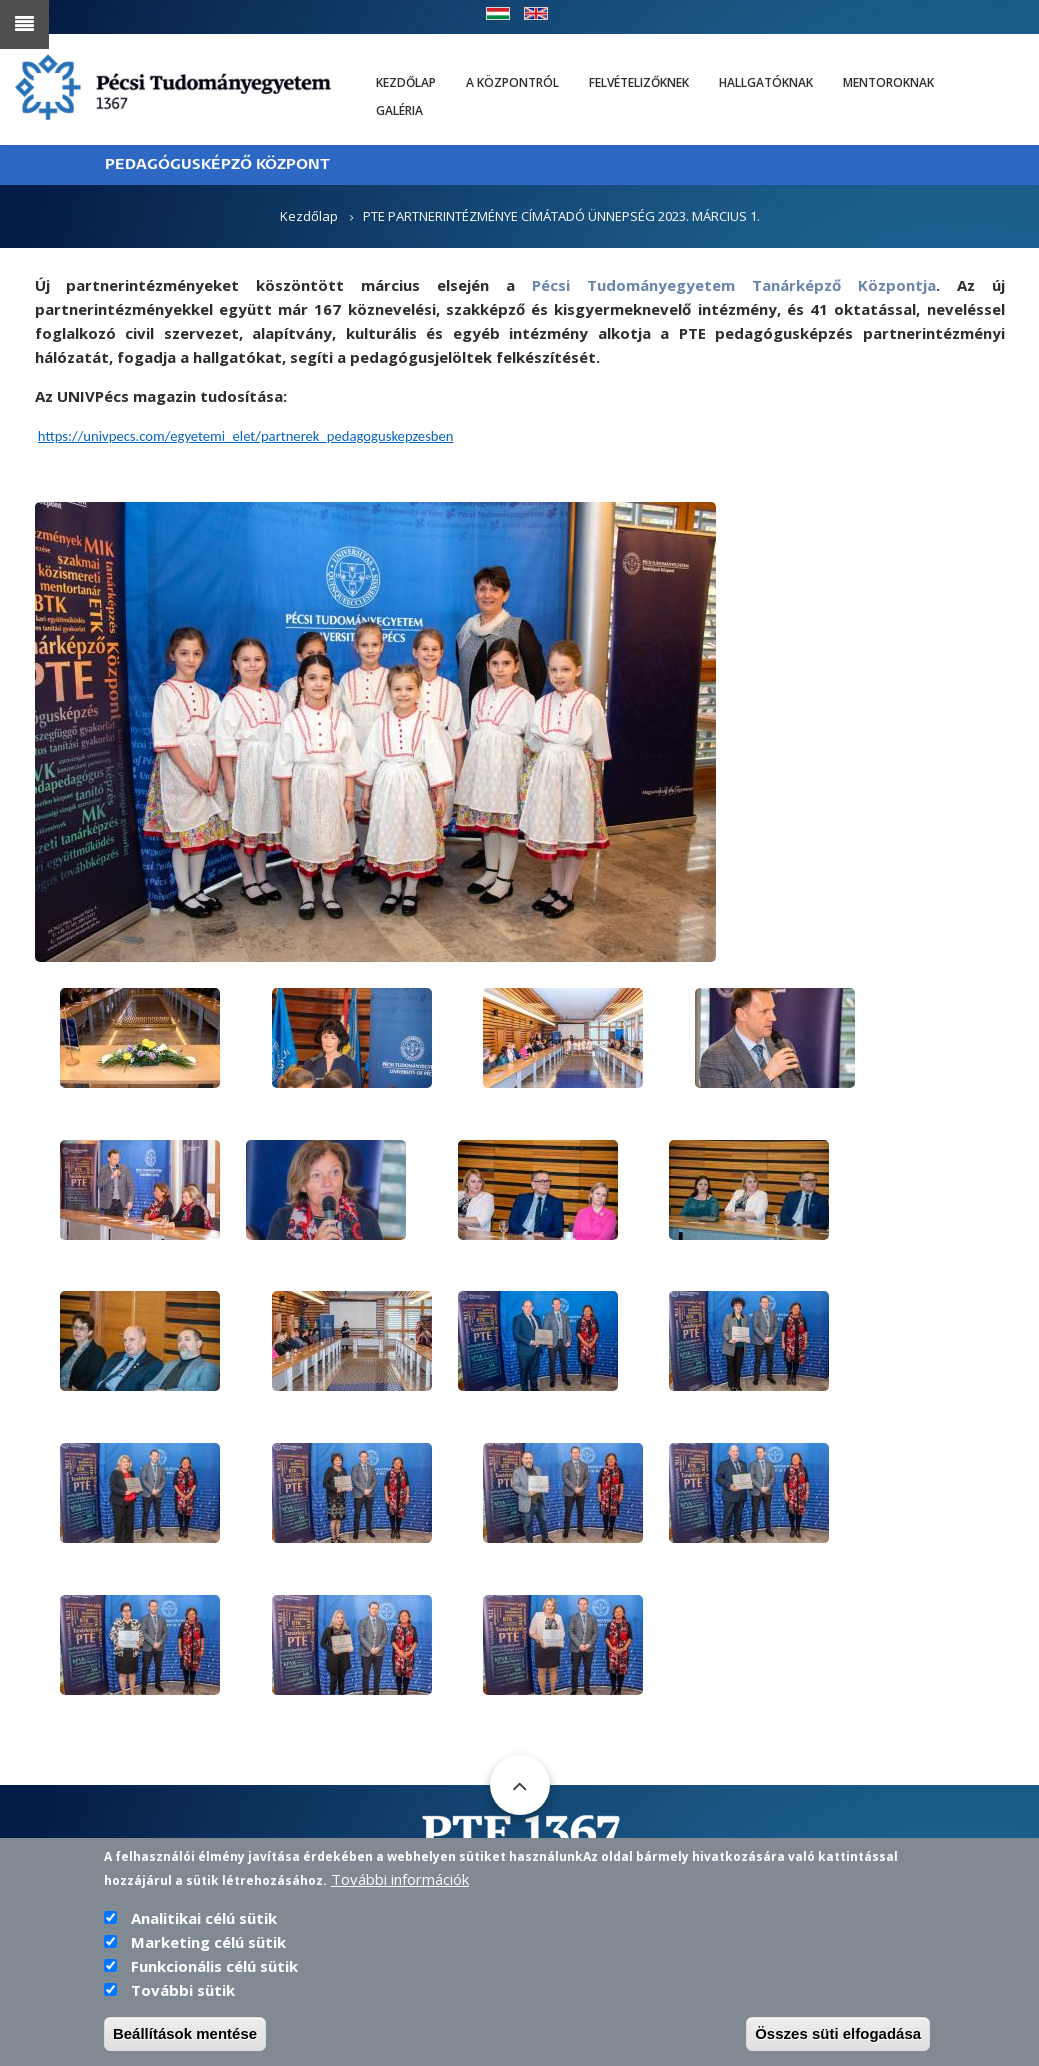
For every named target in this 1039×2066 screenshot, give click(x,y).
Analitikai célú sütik (204, 1918)
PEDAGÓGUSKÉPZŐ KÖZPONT (217, 164)
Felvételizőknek (639, 82)
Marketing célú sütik (208, 1942)
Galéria (399, 110)
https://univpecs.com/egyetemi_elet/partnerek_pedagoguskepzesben (246, 436)
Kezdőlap (406, 82)
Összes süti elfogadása (838, 2033)
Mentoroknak (888, 82)
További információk (400, 1879)
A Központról (512, 82)
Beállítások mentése (185, 2033)
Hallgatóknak (766, 82)
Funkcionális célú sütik (214, 1966)
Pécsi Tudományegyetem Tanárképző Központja (734, 285)
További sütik (183, 1990)
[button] (375, 730)
